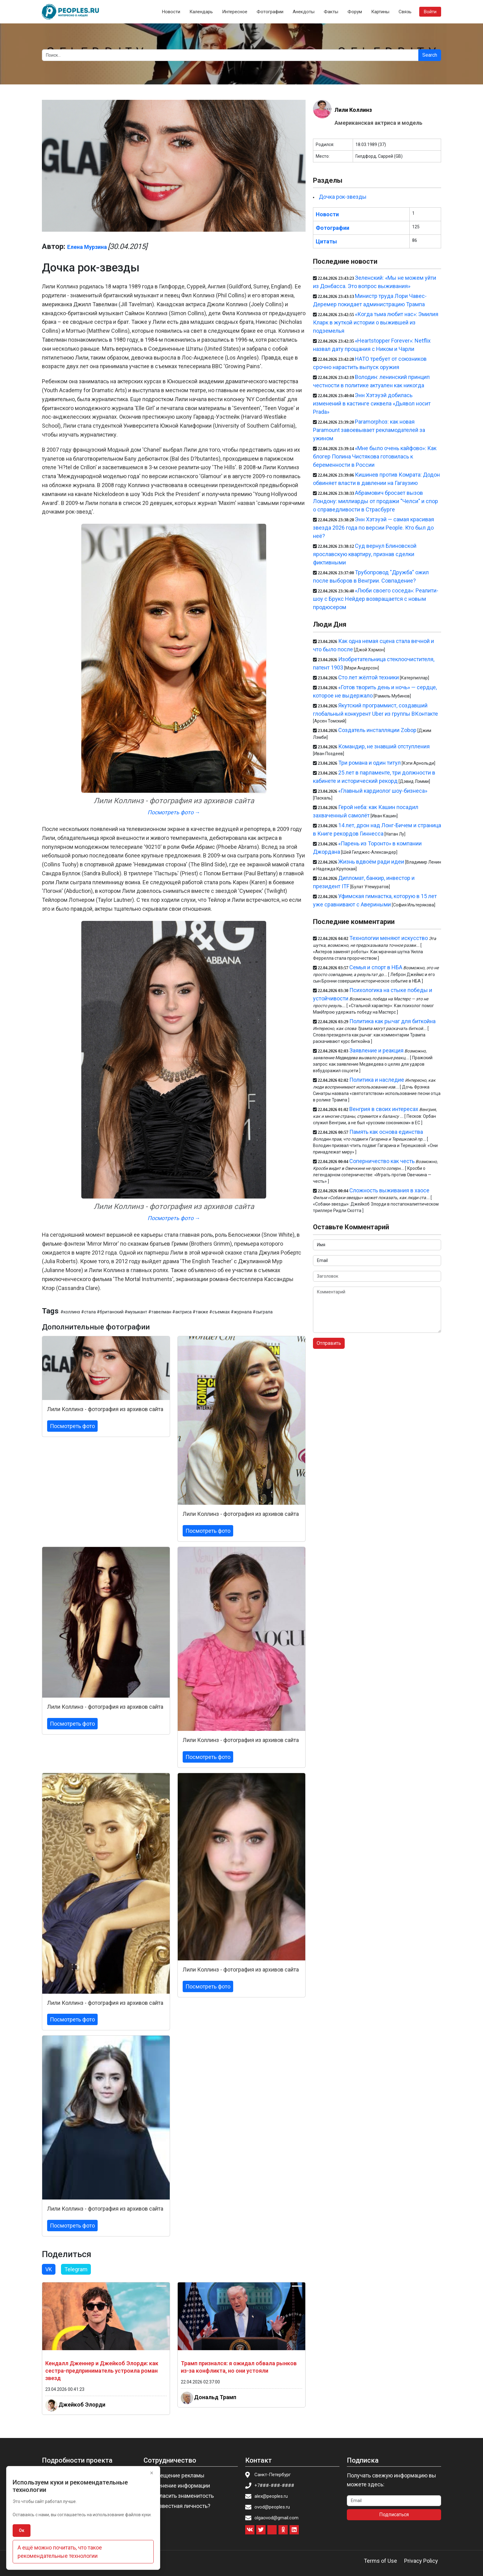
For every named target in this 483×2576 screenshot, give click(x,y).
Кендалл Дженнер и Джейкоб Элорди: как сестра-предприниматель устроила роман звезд (101, 2370)
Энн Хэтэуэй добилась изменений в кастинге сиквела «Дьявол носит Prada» (372, 403)
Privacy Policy (421, 2561)
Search (429, 55)
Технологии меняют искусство (388, 938)
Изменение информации (178, 2485)
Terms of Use (380, 2561)
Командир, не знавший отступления (384, 746)
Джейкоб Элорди (82, 2404)
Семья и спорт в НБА (375, 967)
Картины (380, 11)
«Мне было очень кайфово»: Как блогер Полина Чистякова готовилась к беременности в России (374, 456)
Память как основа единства (386, 1132)
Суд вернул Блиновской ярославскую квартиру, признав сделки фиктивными (364, 554)
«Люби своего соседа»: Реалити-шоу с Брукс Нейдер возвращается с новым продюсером (375, 598)
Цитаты (326, 241)
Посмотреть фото (72, 1426)
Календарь (201, 11)
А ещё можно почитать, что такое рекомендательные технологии (60, 2551)
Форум (354, 11)
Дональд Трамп (215, 2397)
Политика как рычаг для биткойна (392, 1021)
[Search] (230, 55)
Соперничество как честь (382, 1161)
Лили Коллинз (353, 110)
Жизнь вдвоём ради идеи (371, 861)
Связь (405, 11)
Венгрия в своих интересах (383, 1109)
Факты (331, 11)
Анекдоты (304, 11)
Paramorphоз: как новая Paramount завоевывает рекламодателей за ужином (369, 430)
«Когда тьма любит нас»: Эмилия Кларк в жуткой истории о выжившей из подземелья (375, 322)
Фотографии (270, 11)
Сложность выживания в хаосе (389, 1190)
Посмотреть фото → (174, 812)
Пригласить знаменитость (180, 2496)
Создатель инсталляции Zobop (377, 730)
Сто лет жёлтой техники (368, 677)
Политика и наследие (376, 1079)
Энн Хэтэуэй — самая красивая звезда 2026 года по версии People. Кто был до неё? (373, 527)
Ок (21, 2530)
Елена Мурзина (87, 247)
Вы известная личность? (178, 2506)
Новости (171, 11)
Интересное (234, 11)
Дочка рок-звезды (343, 196)
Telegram (75, 2269)
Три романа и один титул (369, 762)
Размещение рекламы (176, 2475)
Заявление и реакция (376, 1050)
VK (48, 2269)
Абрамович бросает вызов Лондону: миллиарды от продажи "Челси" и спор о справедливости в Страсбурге (375, 501)
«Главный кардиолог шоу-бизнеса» (382, 790)
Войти (430, 11)
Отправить (329, 1343)
